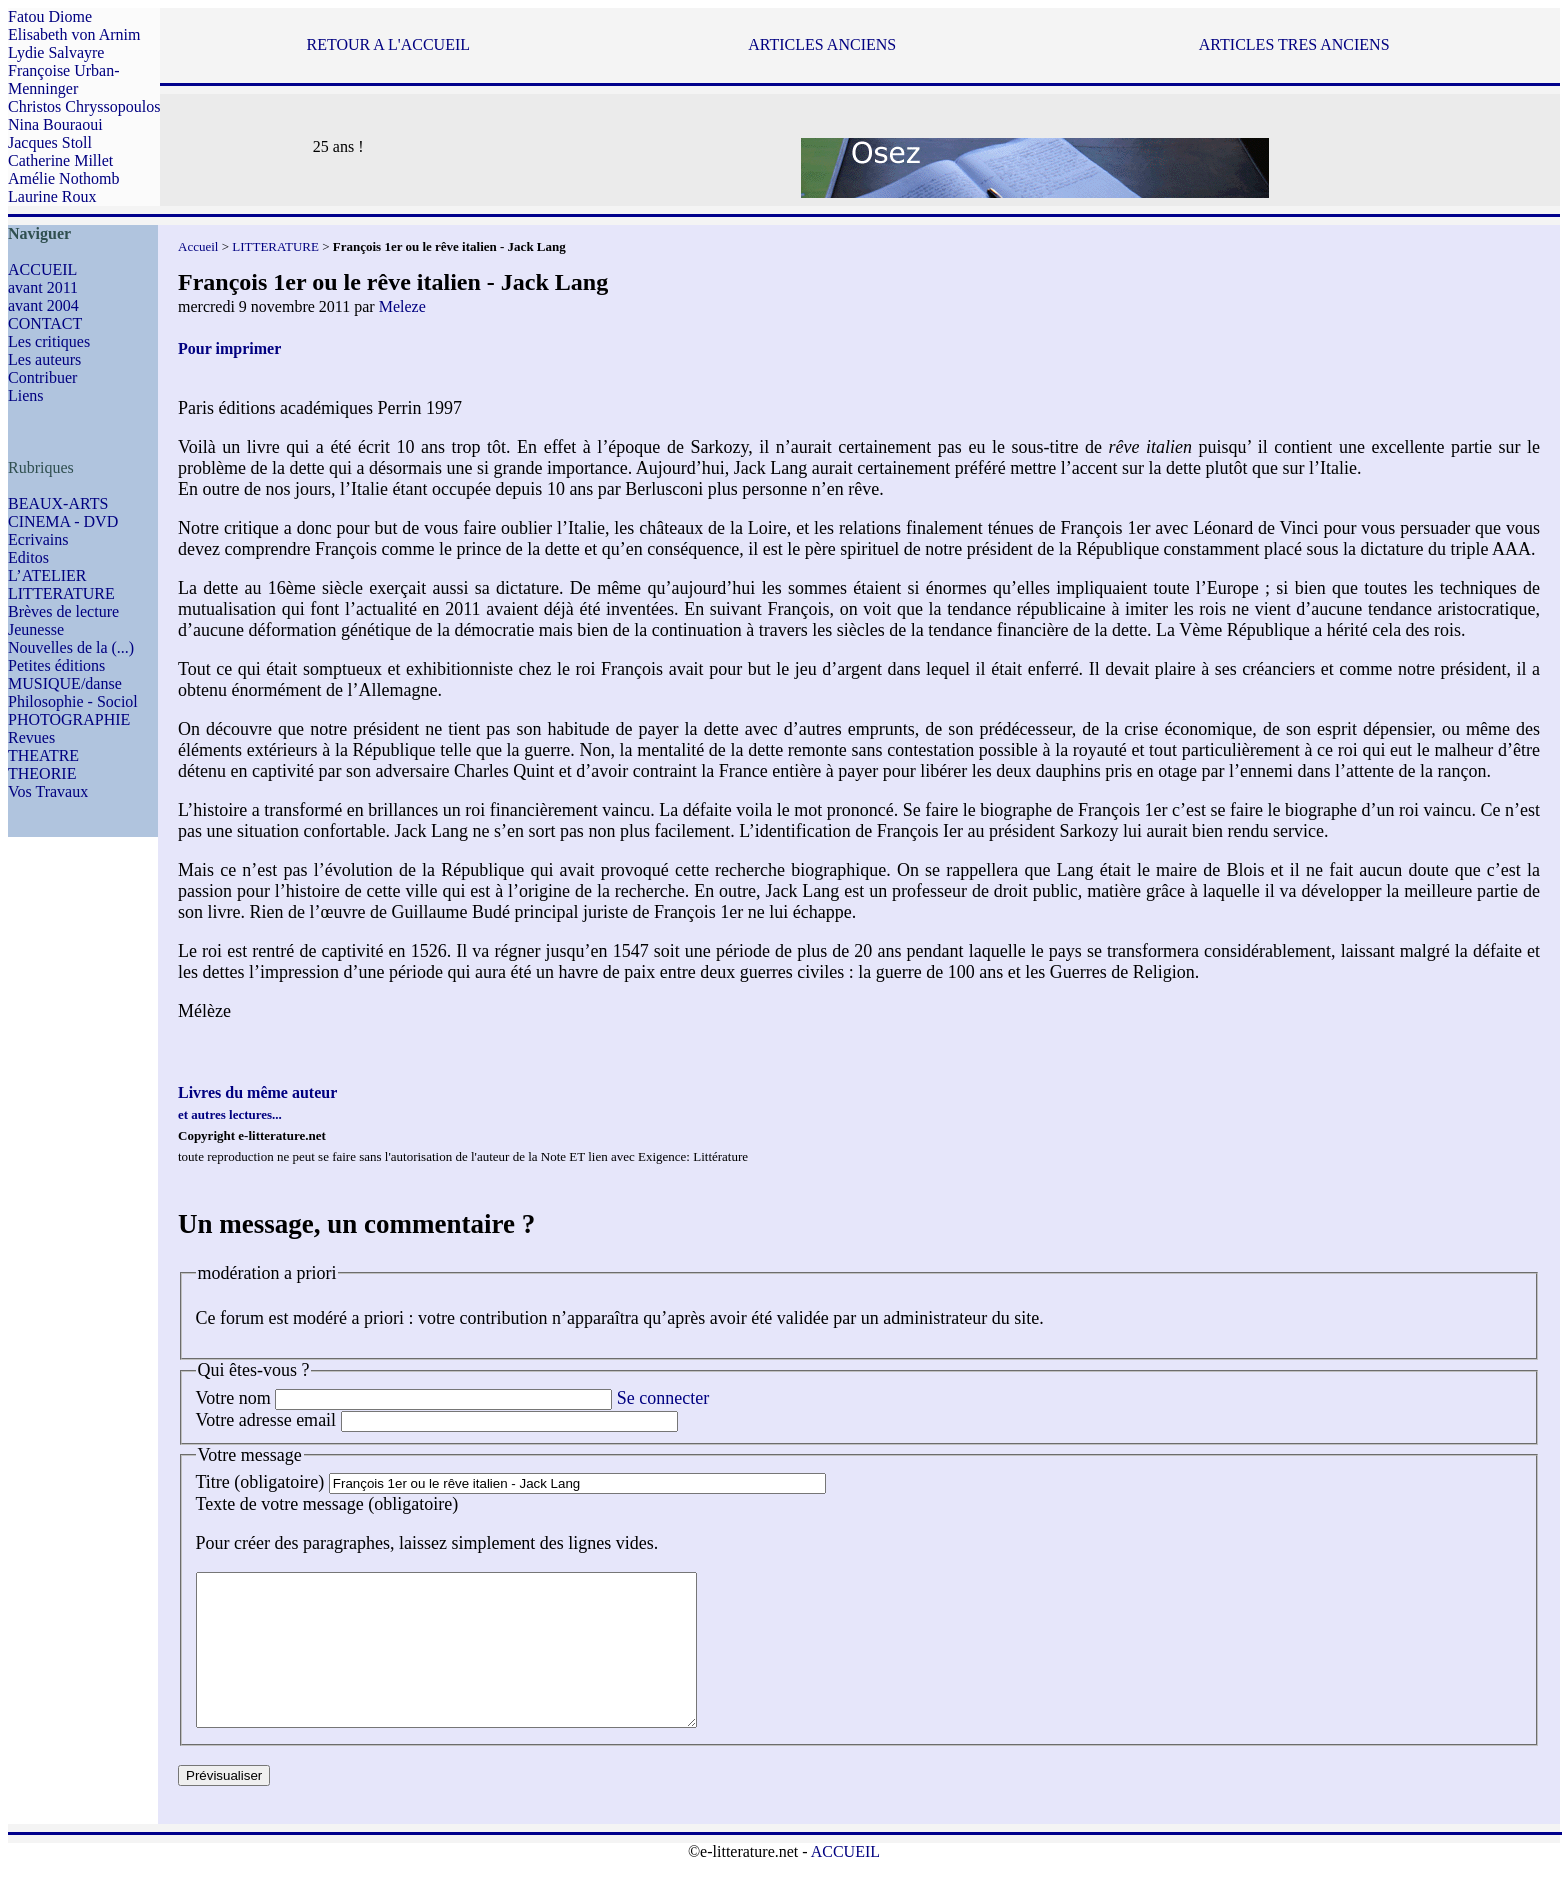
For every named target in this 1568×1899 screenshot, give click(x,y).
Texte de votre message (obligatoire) (327, 1504)
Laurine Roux (52, 196)
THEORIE (42, 773)
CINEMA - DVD (63, 521)
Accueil (198, 246)
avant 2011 (43, 287)
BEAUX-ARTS (58, 503)
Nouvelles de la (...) (71, 647)
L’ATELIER (47, 575)
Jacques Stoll (50, 142)
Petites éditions (56, 665)
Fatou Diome (50, 16)
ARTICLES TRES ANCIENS (1294, 44)
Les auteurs (44, 359)
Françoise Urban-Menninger (64, 79)
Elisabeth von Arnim (74, 34)
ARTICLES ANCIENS (822, 44)
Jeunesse (36, 629)
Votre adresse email (266, 1420)
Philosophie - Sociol (73, 701)
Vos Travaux (48, 791)
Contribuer (42, 377)
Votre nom (233, 1398)
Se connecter (663, 1398)
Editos (28, 557)
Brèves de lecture (63, 611)
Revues (31, 737)
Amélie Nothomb (64, 178)
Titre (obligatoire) (260, 1482)
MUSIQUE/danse (65, 683)
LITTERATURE (61, 593)
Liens (26, 395)
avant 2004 (43, 305)
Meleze (402, 306)
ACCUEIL (42, 269)
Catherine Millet (60, 160)
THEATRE (43, 755)
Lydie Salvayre (56, 52)
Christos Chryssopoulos (84, 106)
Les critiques (49, 341)
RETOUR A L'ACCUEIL (388, 44)
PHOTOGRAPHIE (69, 719)
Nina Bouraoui (55, 124)
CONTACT (45, 323)
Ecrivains (38, 539)
